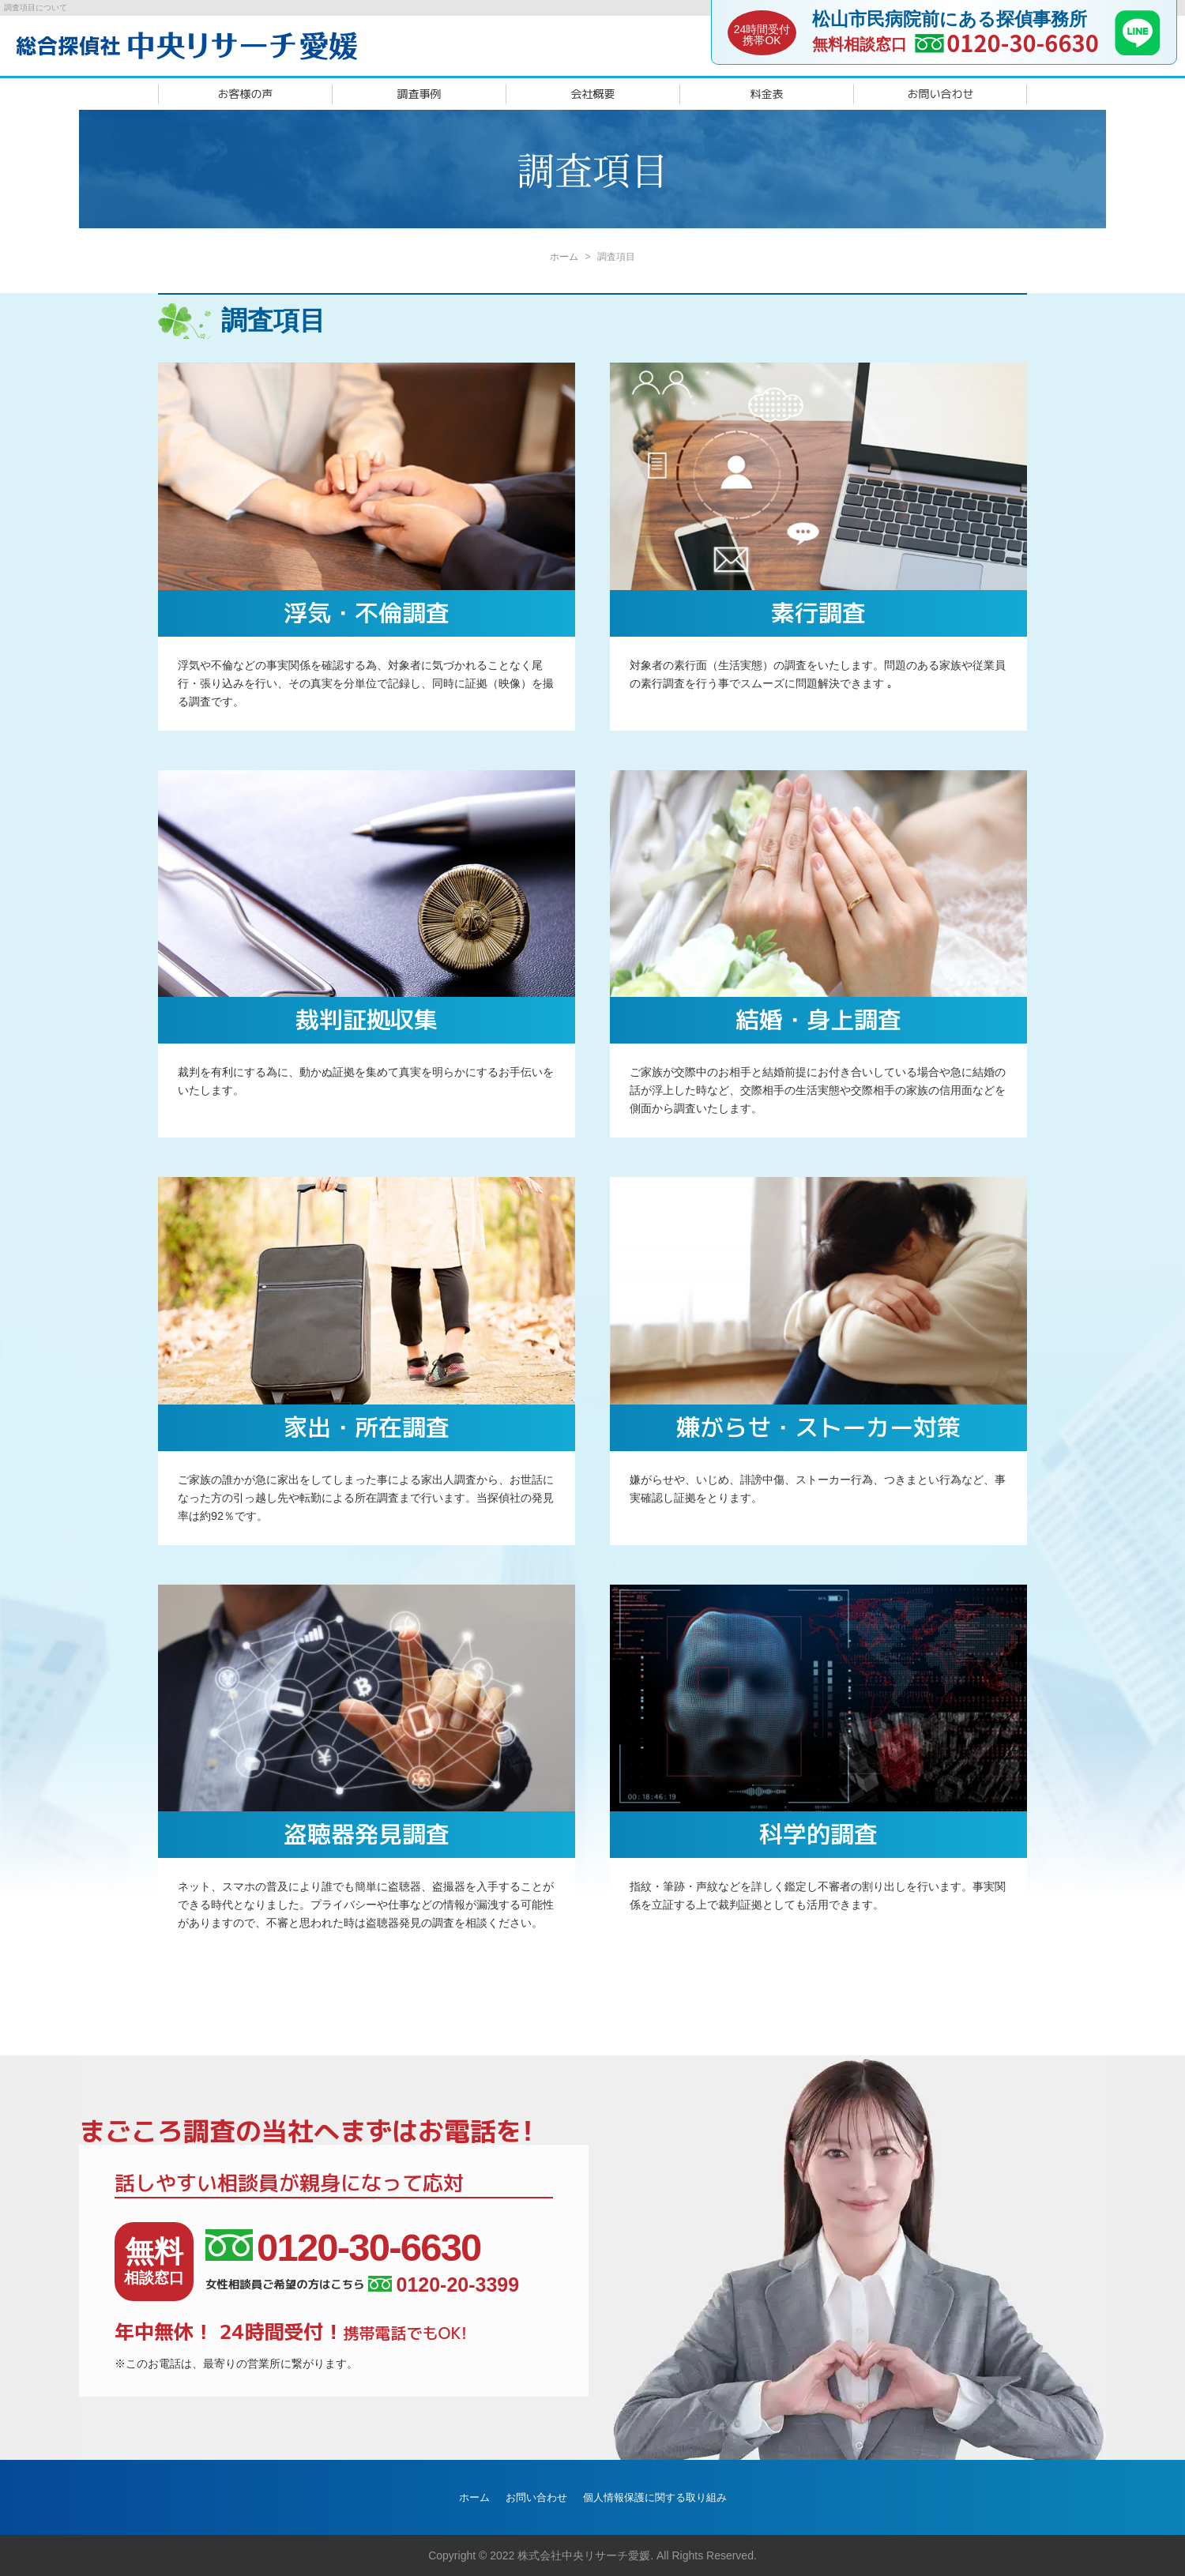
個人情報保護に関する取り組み (655, 2497)
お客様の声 (245, 93)
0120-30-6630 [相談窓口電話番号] (343, 2247)
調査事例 (419, 93)
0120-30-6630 (1022, 42)
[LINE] (1138, 50)
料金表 (767, 93)
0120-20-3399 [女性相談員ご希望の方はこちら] (443, 2285)
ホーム (564, 256)
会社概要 (593, 93)
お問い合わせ (941, 93)
